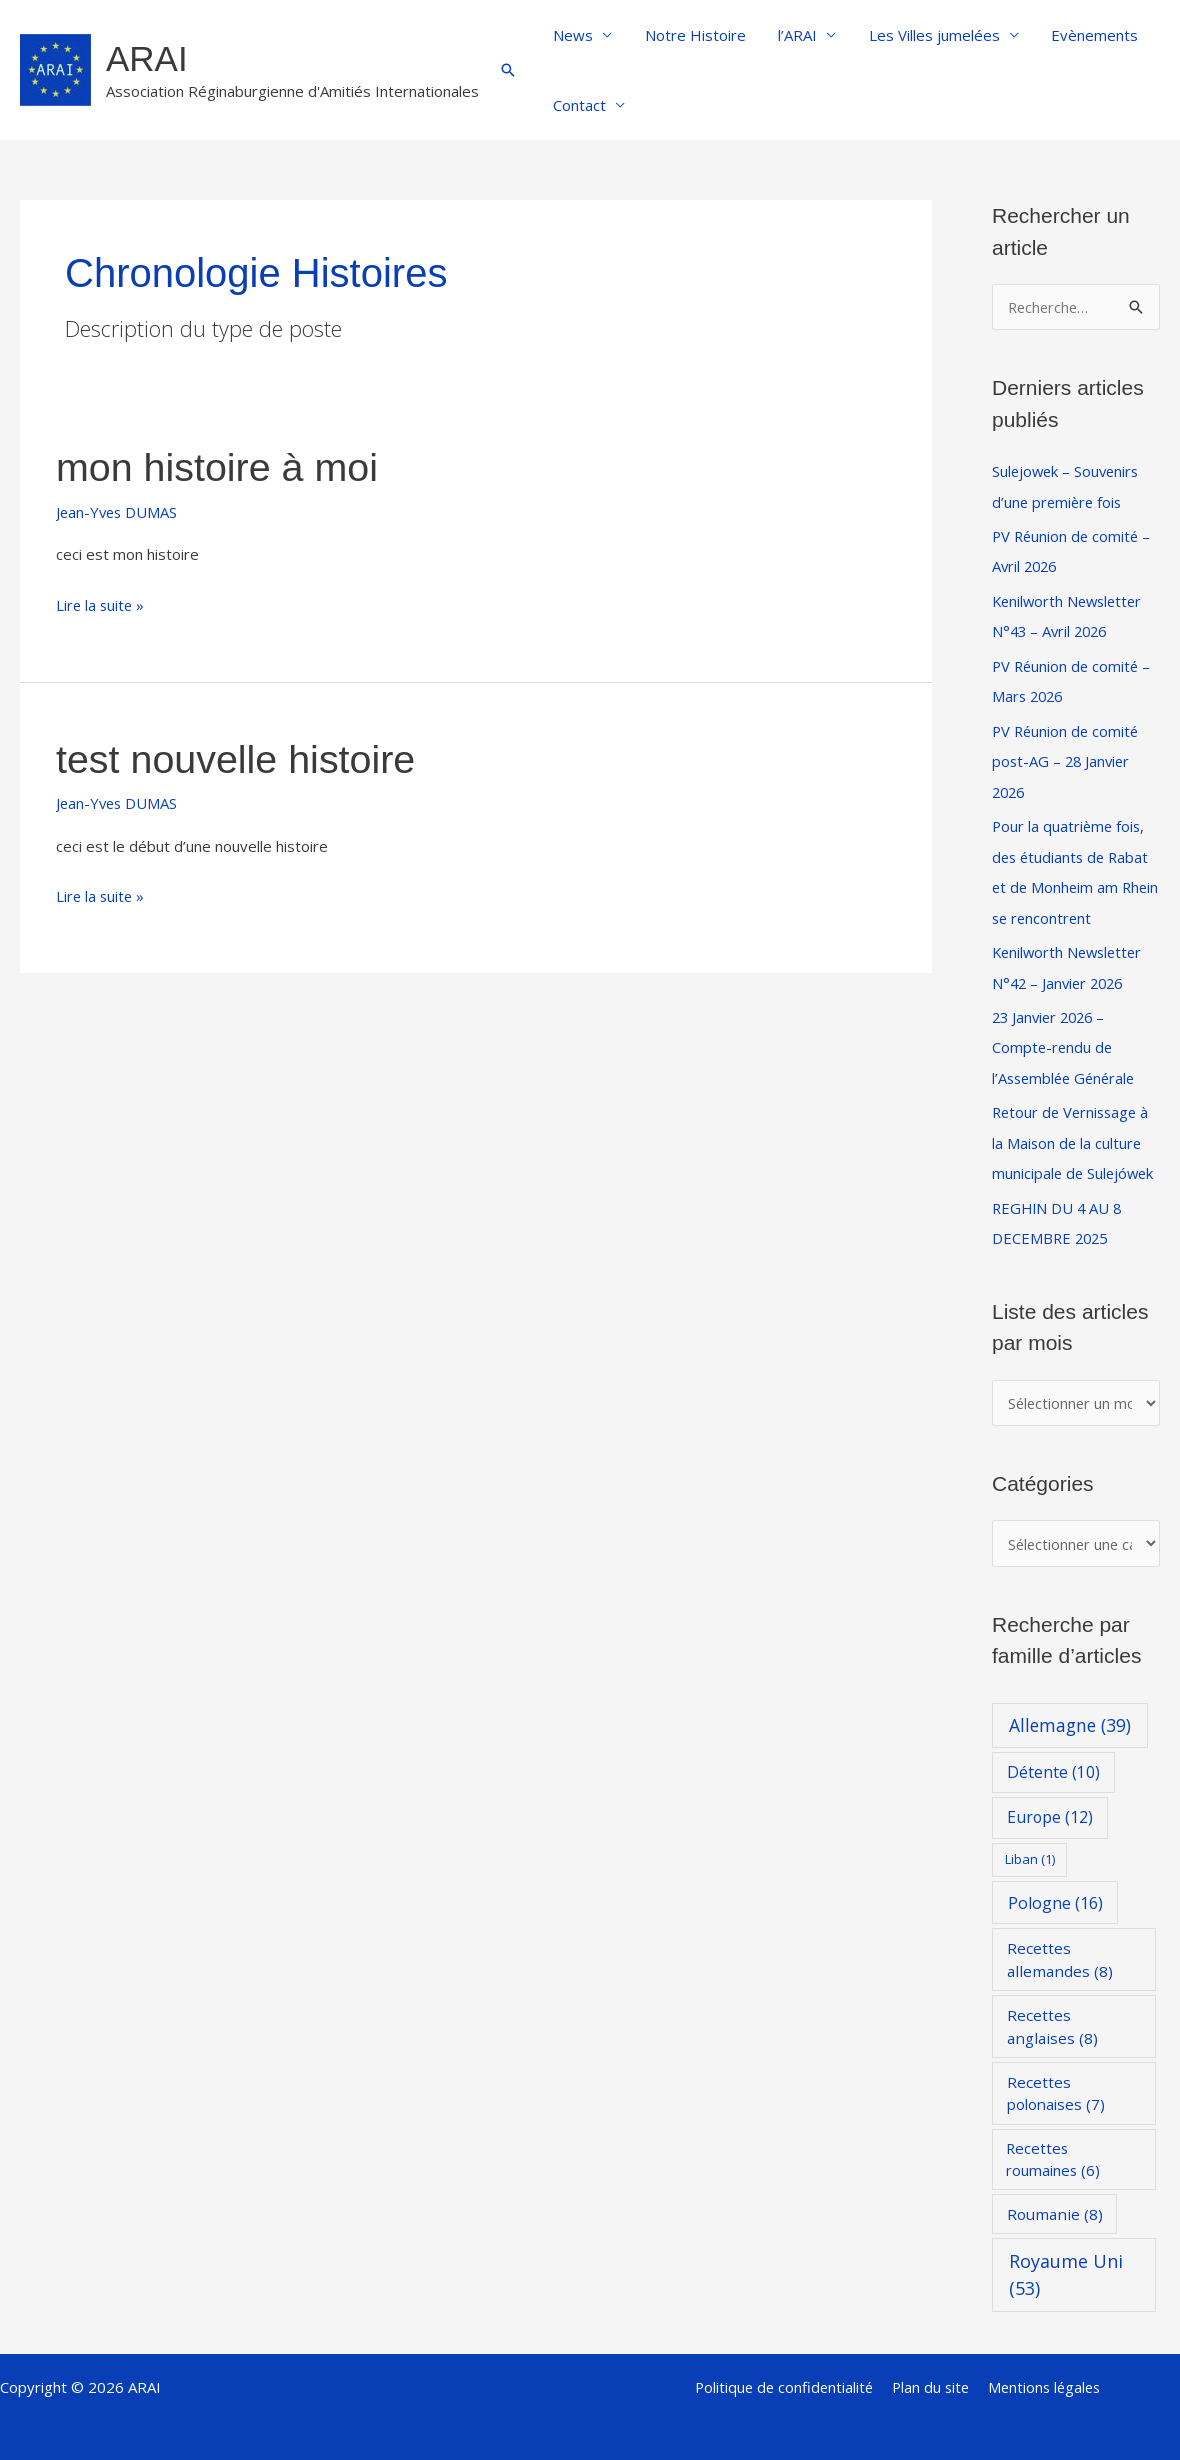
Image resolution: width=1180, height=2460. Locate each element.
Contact (578, 105)
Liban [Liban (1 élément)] (1030, 1846)
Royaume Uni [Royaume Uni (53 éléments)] (1066, 2261)
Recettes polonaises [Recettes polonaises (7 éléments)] (1056, 2079)
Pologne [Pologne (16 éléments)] (1055, 1889)
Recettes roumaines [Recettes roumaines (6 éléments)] (1053, 2146)
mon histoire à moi (219, 467)
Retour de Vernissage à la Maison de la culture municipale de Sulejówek (1075, 1131)
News (572, 35)
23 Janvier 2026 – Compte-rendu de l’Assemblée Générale (1067, 1037)
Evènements (1083, 35)
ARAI (147, 58)
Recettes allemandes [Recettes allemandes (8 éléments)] (1060, 1945)
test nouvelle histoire (238, 759)
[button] (508, 70)
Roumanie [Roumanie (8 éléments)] (1055, 2200)
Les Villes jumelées (925, 35)
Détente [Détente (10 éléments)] (1053, 1759)
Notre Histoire (691, 35)
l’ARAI (791, 35)
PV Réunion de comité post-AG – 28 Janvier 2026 (1067, 756)
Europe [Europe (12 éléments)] (1050, 1804)
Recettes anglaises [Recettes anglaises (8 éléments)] (1052, 2012)
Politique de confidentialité (784, 2373)
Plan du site (931, 2373)
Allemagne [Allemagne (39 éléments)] (1070, 1712)
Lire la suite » (101, 603)
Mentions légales (1044, 2373)
